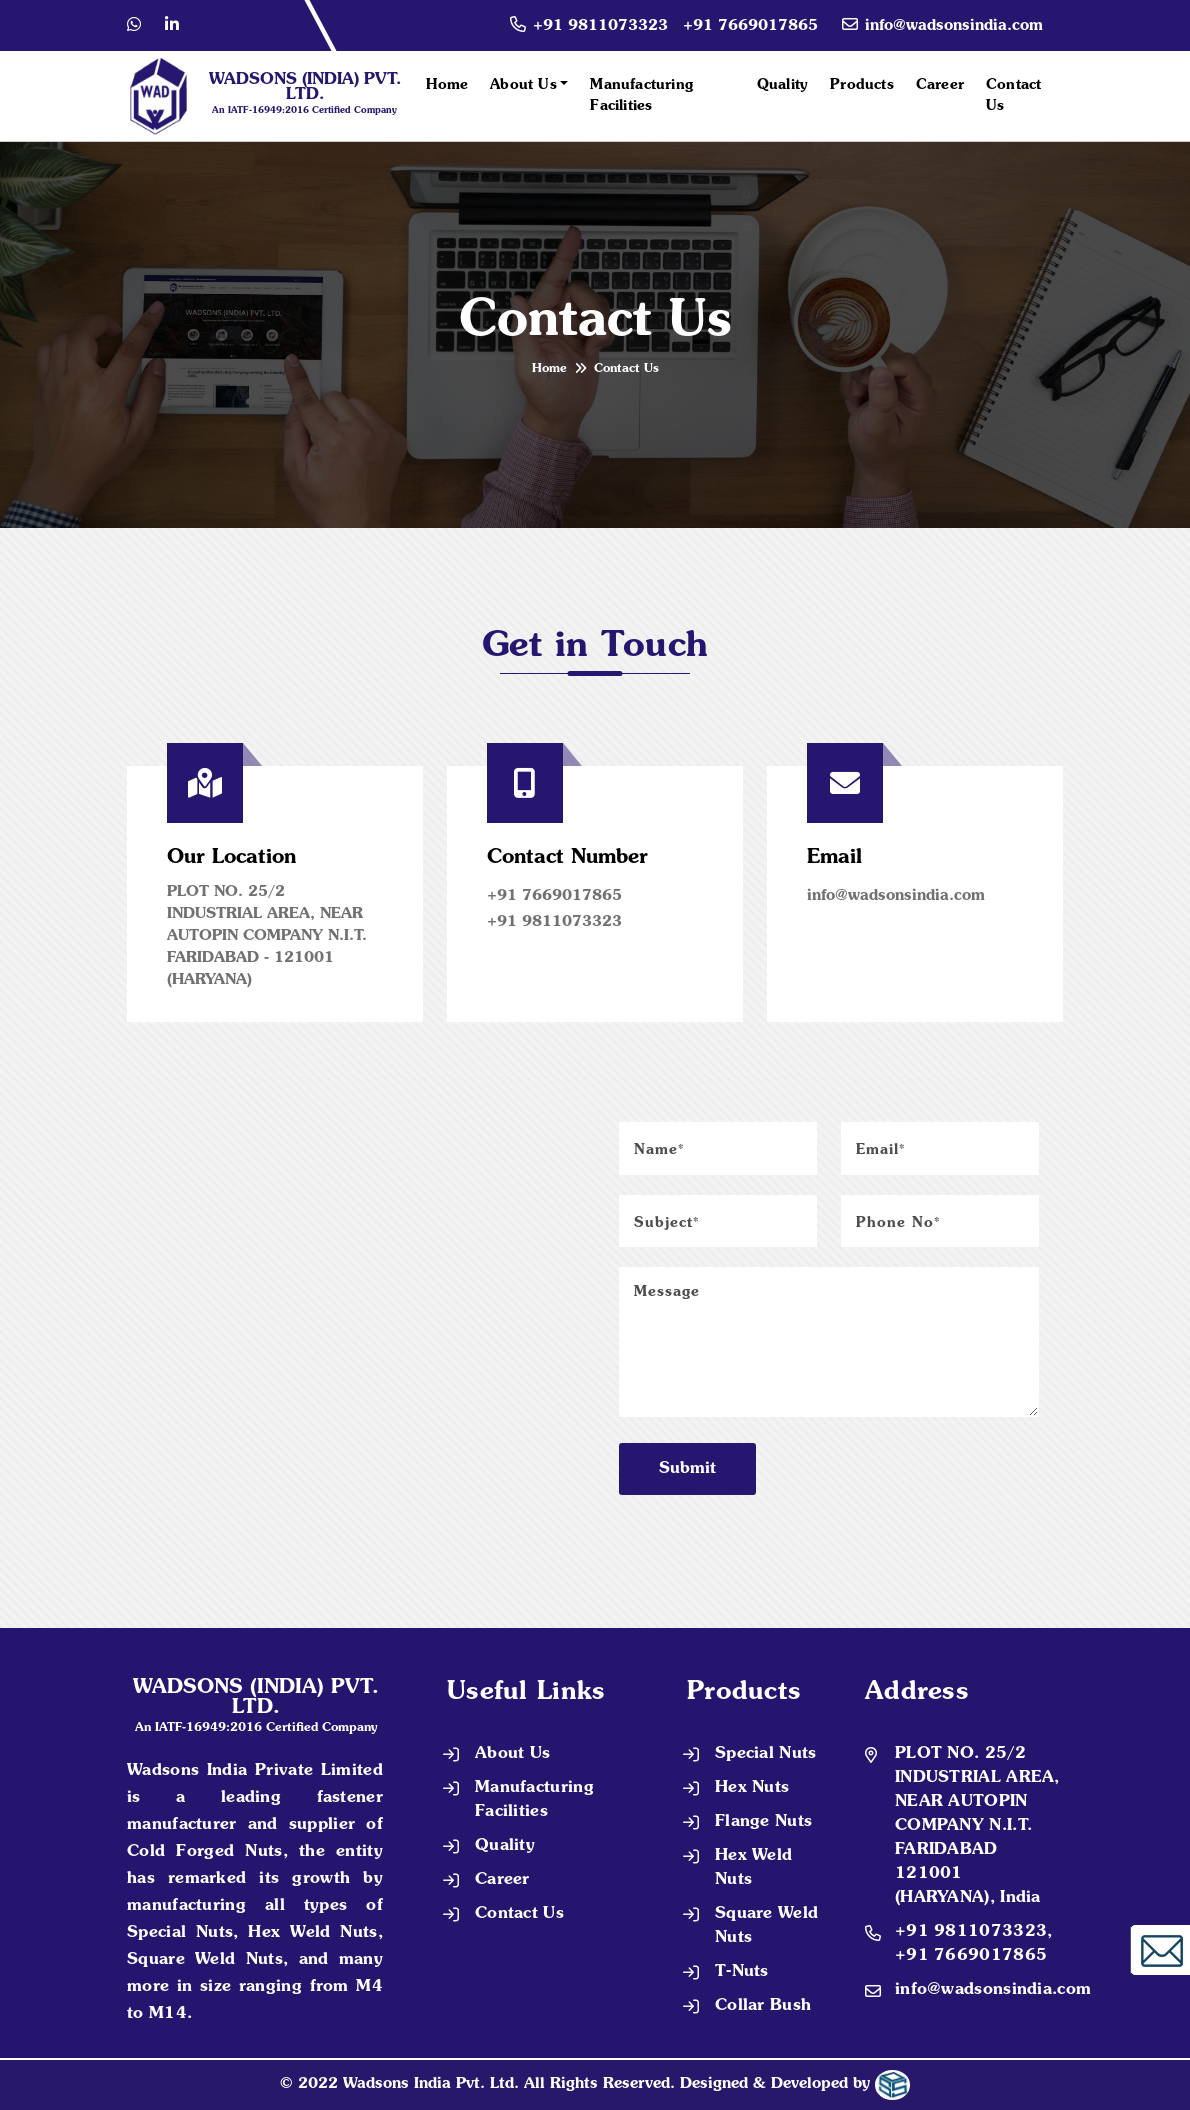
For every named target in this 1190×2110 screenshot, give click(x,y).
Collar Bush (763, 2006)
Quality (782, 85)
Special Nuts (766, 1754)
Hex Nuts (752, 1788)
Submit (687, 1469)
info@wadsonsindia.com (954, 26)
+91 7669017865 (750, 26)
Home (447, 85)
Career (940, 85)
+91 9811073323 (603, 26)
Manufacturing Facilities (641, 95)
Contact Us (1013, 95)
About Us (523, 85)
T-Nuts (742, 1972)
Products (862, 85)
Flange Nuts (763, 1822)
